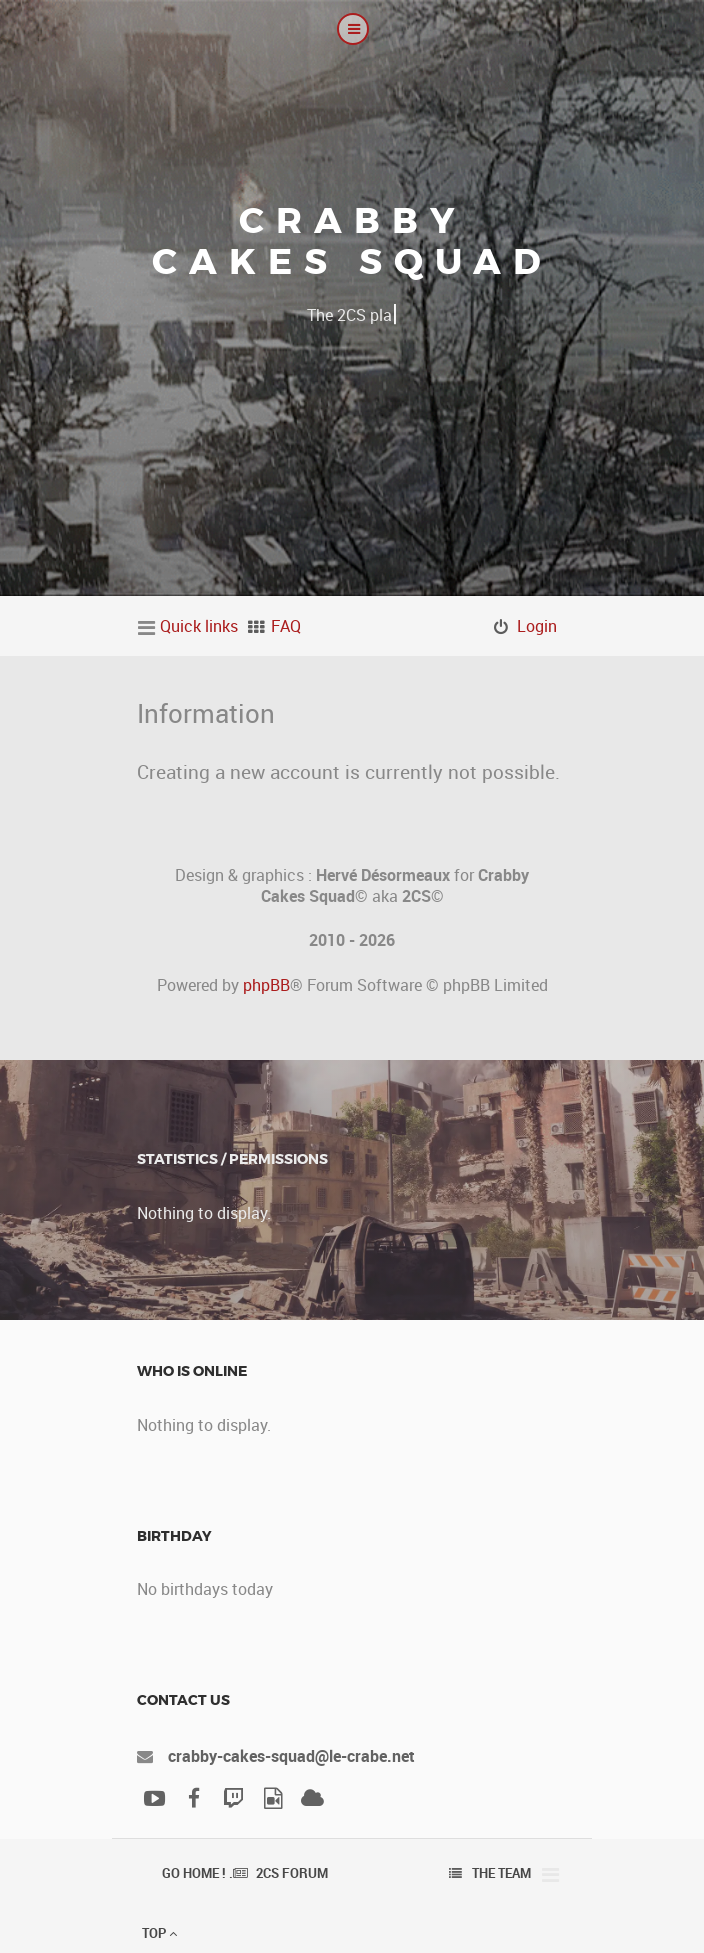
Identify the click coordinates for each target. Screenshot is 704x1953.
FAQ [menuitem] (286, 626)
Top (159, 1933)
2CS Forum (292, 1873)
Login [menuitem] (537, 626)
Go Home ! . (197, 1873)
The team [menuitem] (501, 1873)
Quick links (199, 626)
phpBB (266, 985)
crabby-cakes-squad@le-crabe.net (291, 1756)
